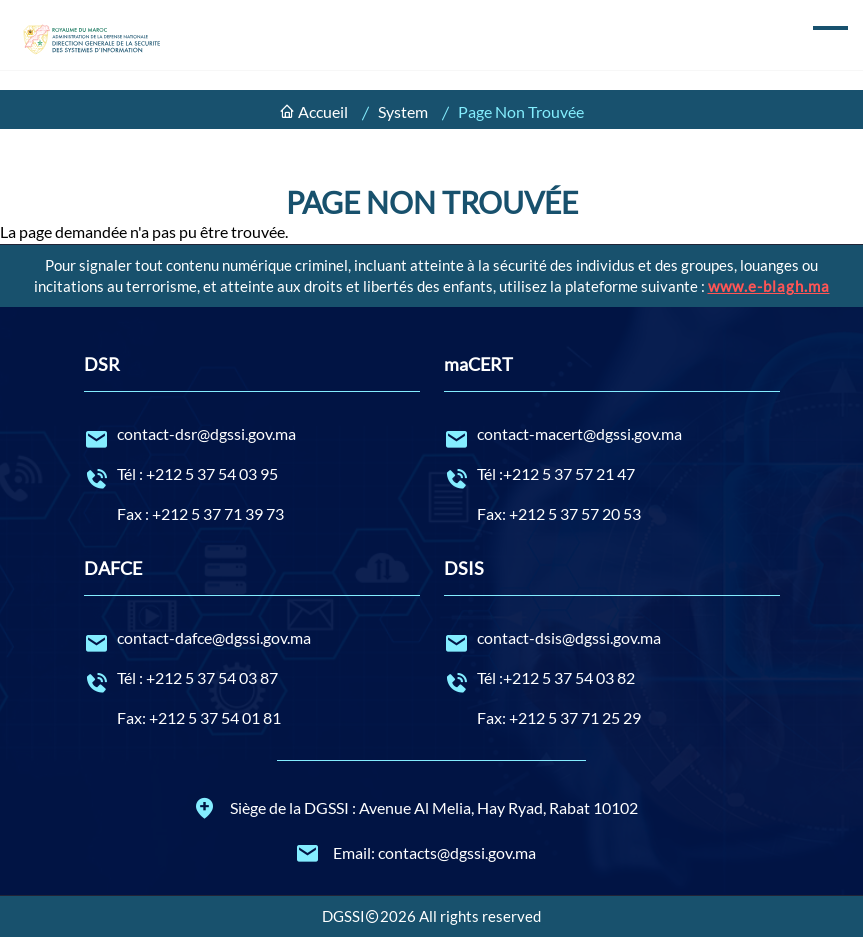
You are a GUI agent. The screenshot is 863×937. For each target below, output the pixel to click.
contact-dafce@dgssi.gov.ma (252, 639)
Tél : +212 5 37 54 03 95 (252, 475)
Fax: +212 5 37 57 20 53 (559, 513)
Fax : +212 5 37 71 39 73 (200, 513)
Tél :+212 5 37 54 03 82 (612, 679)
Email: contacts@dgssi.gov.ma (415, 853)
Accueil (323, 111)
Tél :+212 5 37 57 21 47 (612, 475)
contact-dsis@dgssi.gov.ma (612, 639)
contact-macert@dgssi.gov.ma (612, 435)
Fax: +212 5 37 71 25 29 (559, 717)
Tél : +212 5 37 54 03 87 (252, 679)
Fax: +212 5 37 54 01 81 (199, 717)
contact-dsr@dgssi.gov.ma (252, 435)
